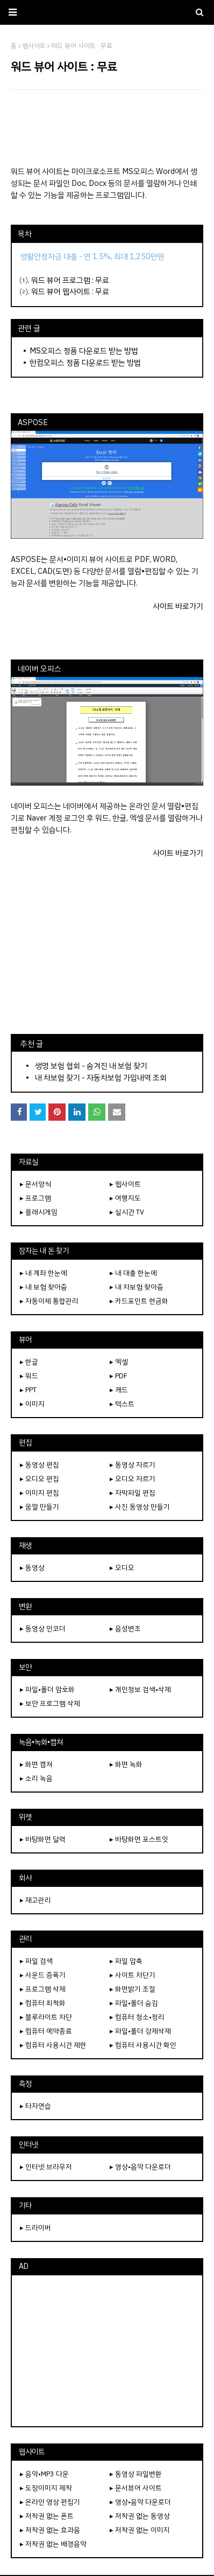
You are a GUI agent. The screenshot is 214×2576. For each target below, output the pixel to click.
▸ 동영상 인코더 (43, 1628)
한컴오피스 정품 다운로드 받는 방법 (85, 363)
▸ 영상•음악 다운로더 (140, 2167)
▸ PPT (28, 1390)
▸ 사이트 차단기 (132, 1975)
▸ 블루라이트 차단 (46, 2017)
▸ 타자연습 (35, 2106)
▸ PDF (118, 1376)
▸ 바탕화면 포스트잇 (139, 1839)
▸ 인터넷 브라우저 (46, 2167)
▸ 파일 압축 (126, 1961)
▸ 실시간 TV (127, 1212)
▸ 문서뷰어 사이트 (136, 2488)
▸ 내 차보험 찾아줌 (136, 1287)
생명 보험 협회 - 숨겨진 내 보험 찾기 (91, 1066)
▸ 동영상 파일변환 (136, 2474)
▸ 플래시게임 (39, 1212)
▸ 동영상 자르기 (132, 1465)
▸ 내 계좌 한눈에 (43, 1273)
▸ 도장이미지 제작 (46, 2488)
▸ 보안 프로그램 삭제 (50, 1703)
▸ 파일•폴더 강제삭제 (140, 2031)
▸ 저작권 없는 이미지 (140, 2530)
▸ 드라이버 (35, 2228)
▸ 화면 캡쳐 (36, 1764)
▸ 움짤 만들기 (39, 1507)
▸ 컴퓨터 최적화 (43, 2003)
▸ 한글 (29, 1362)
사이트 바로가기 (178, 606)
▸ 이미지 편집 (39, 1493)
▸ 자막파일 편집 (132, 1493)
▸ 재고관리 (35, 1900)
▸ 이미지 (32, 1404)
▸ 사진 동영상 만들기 (140, 1507)
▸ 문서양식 (35, 1184)
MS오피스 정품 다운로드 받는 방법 (84, 351)
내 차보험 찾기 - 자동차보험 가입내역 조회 (101, 1078)
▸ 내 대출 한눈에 (133, 1273)
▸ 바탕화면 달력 (43, 1839)
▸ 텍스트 (122, 1404)
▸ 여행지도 (125, 1198)
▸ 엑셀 (119, 1362)
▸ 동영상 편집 (39, 1465)
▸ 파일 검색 (36, 1961)
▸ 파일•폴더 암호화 (47, 1689)
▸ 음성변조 (125, 1628)
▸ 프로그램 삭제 (43, 1989)
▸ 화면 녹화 (126, 1764)
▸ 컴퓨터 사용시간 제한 (53, 2045)
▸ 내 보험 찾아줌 (43, 1287)
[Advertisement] (107, 128)
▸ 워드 (29, 1376)
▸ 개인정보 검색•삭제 (140, 1689)
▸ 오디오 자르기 (132, 1479)
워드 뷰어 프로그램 (60, 280)
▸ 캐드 (119, 1390)
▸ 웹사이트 (125, 1184)
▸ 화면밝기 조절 (132, 1989)
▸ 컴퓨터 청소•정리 (137, 2017)
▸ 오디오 (122, 1568)
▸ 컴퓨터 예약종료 (46, 2031)
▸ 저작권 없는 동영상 (140, 2516)
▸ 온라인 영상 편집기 (50, 2502)
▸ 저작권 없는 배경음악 (53, 2544)
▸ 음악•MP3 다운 (44, 2474)
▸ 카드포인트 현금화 (139, 1301)
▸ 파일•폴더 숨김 (134, 2003)
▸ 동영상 (32, 1568)
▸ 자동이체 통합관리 (49, 1301)
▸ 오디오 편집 (39, 1479)
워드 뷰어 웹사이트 (60, 291)
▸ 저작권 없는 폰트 (47, 2516)
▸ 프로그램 (35, 1198)
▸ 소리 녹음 (36, 1778)
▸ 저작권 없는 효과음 (50, 2530)
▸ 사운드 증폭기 (43, 1975)
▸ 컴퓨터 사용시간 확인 (143, 2045)
